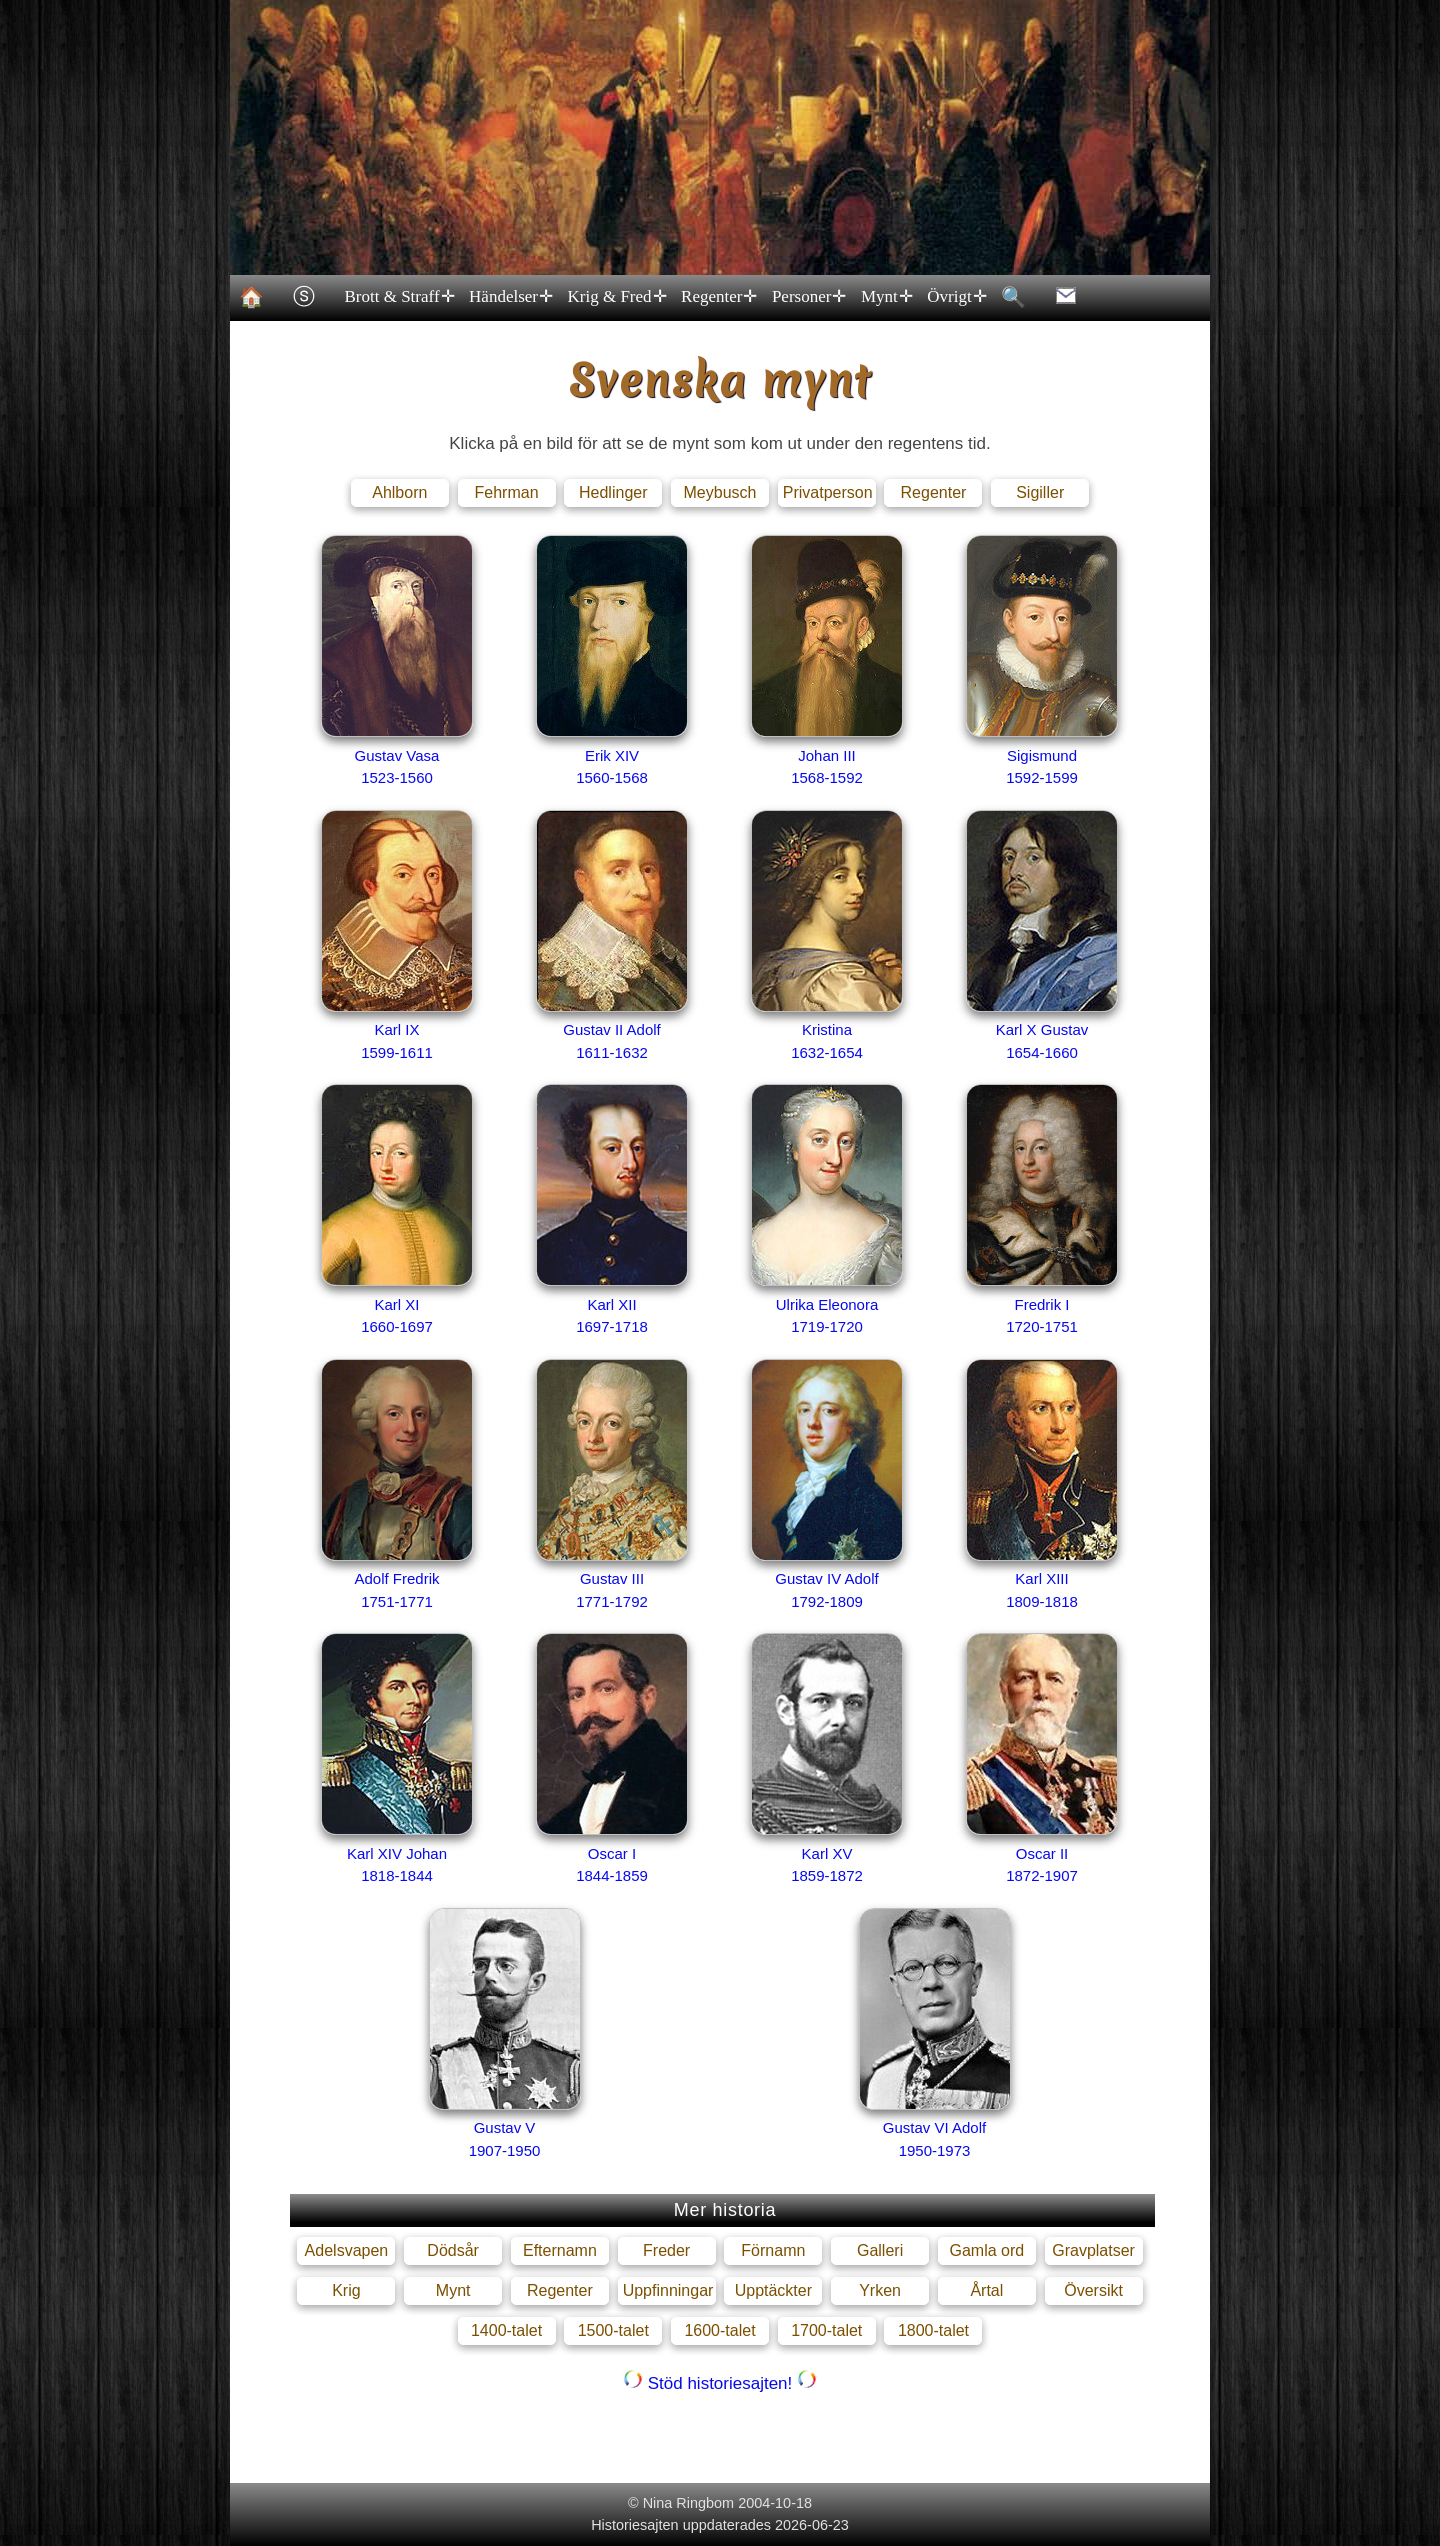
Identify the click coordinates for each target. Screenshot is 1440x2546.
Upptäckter (773, 2290)
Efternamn (560, 2250)
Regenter (718, 297)
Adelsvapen (347, 2250)
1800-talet (933, 2330)
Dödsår (453, 2250)
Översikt (1093, 2290)
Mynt (885, 297)
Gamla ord (986, 2250)
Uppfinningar (668, 2290)
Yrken (880, 2290)
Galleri (880, 2250)
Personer (807, 297)
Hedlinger (613, 492)
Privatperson (828, 492)
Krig (346, 2290)
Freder (666, 2250)
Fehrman (507, 492)
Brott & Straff (398, 297)
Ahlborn (399, 492)
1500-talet (613, 2330)
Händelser (510, 297)
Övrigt (956, 297)
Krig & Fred (616, 297)
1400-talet (506, 2330)
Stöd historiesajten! (720, 2383)
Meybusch (720, 492)
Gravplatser (1093, 2250)
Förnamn (773, 2250)
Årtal (986, 2290)
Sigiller (1040, 492)
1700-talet (826, 2330)
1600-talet (719, 2330)
